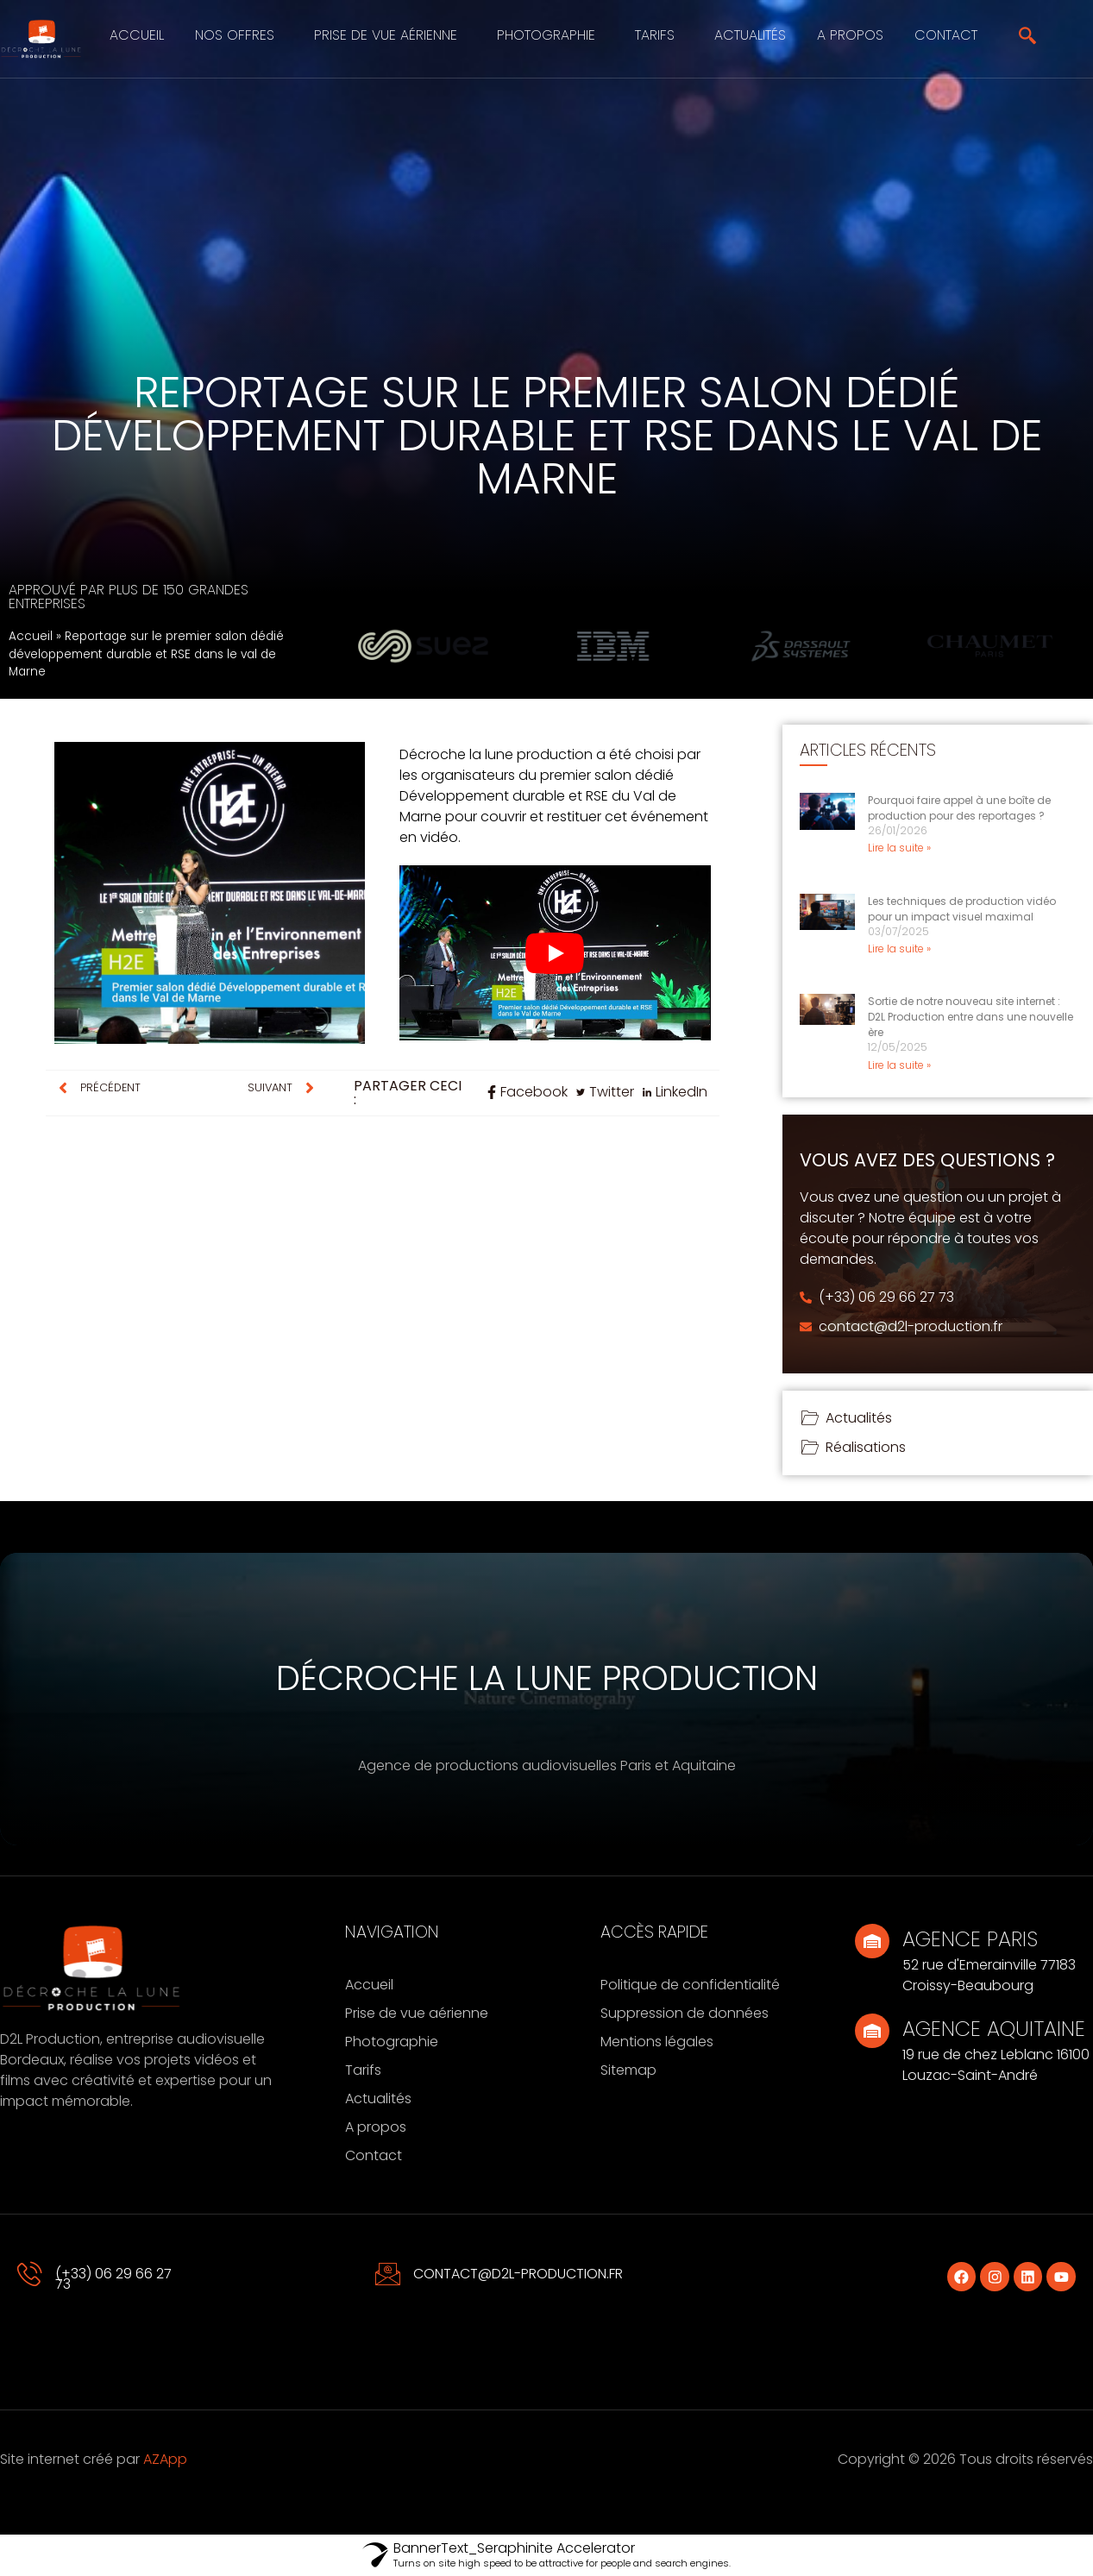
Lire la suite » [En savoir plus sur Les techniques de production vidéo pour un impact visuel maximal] (899, 948)
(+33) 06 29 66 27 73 (113, 2279)
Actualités (750, 35)
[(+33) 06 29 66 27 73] (29, 2274)
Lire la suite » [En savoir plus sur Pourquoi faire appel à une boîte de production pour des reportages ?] (899, 847)
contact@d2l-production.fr (519, 2274)
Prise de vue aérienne (385, 35)
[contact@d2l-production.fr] (388, 2274)
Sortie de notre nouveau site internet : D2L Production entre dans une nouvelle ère (970, 1017)
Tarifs (655, 35)
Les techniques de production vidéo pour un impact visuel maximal (962, 909)
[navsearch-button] (1027, 39)
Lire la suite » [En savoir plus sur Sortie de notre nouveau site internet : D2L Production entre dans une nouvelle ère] (899, 1065)
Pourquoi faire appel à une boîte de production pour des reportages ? (959, 808)
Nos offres (234, 35)
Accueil (137, 35)
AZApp (165, 2459)
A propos (850, 35)
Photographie (546, 35)
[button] (239, 35)
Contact (945, 35)
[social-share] (527, 1092)
